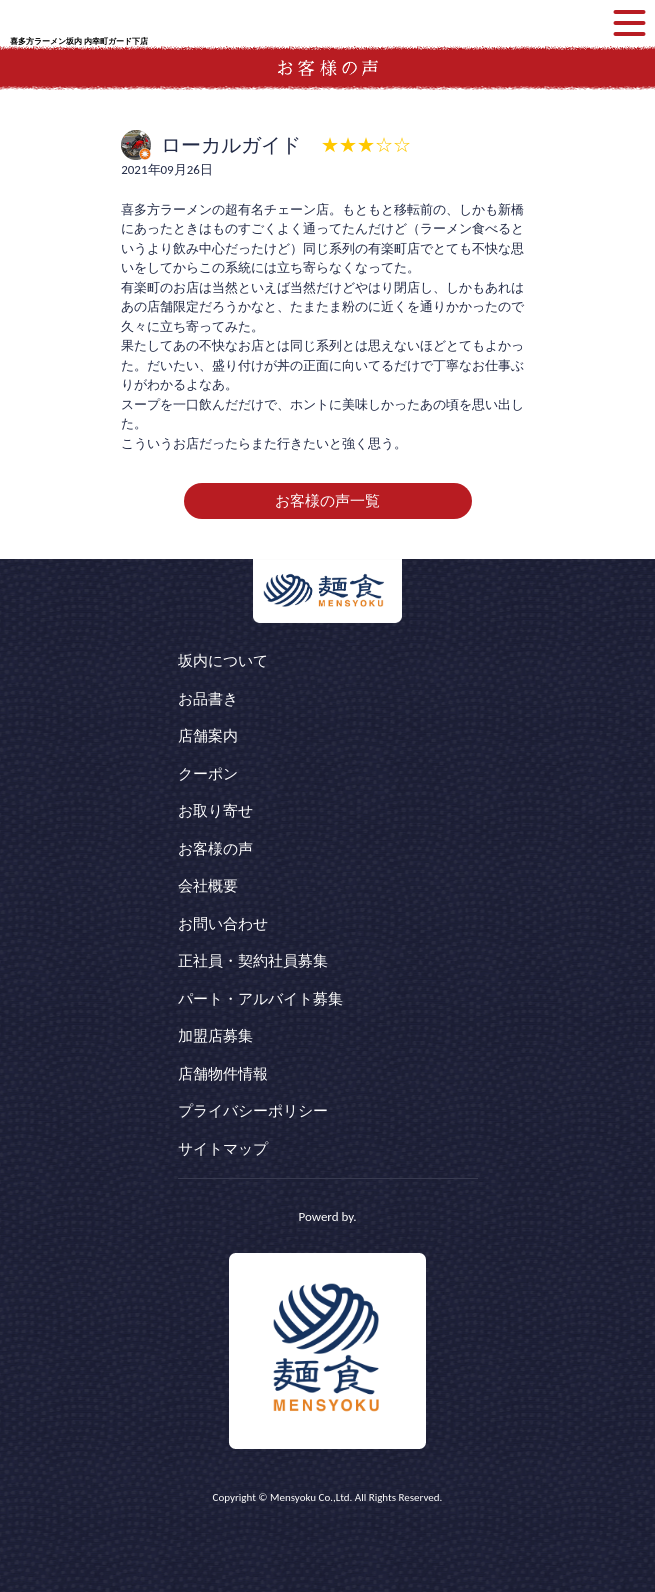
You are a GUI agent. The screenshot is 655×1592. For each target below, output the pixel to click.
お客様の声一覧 (327, 501)
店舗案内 (208, 736)
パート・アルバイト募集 (260, 999)
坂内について (223, 661)
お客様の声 (215, 849)
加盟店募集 (215, 1036)
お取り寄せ (215, 811)
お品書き (208, 699)
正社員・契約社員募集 (253, 961)
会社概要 (208, 886)
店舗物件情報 (223, 1074)
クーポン (208, 774)
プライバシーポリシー (253, 1111)
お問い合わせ (223, 924)
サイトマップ (223, 1149)
